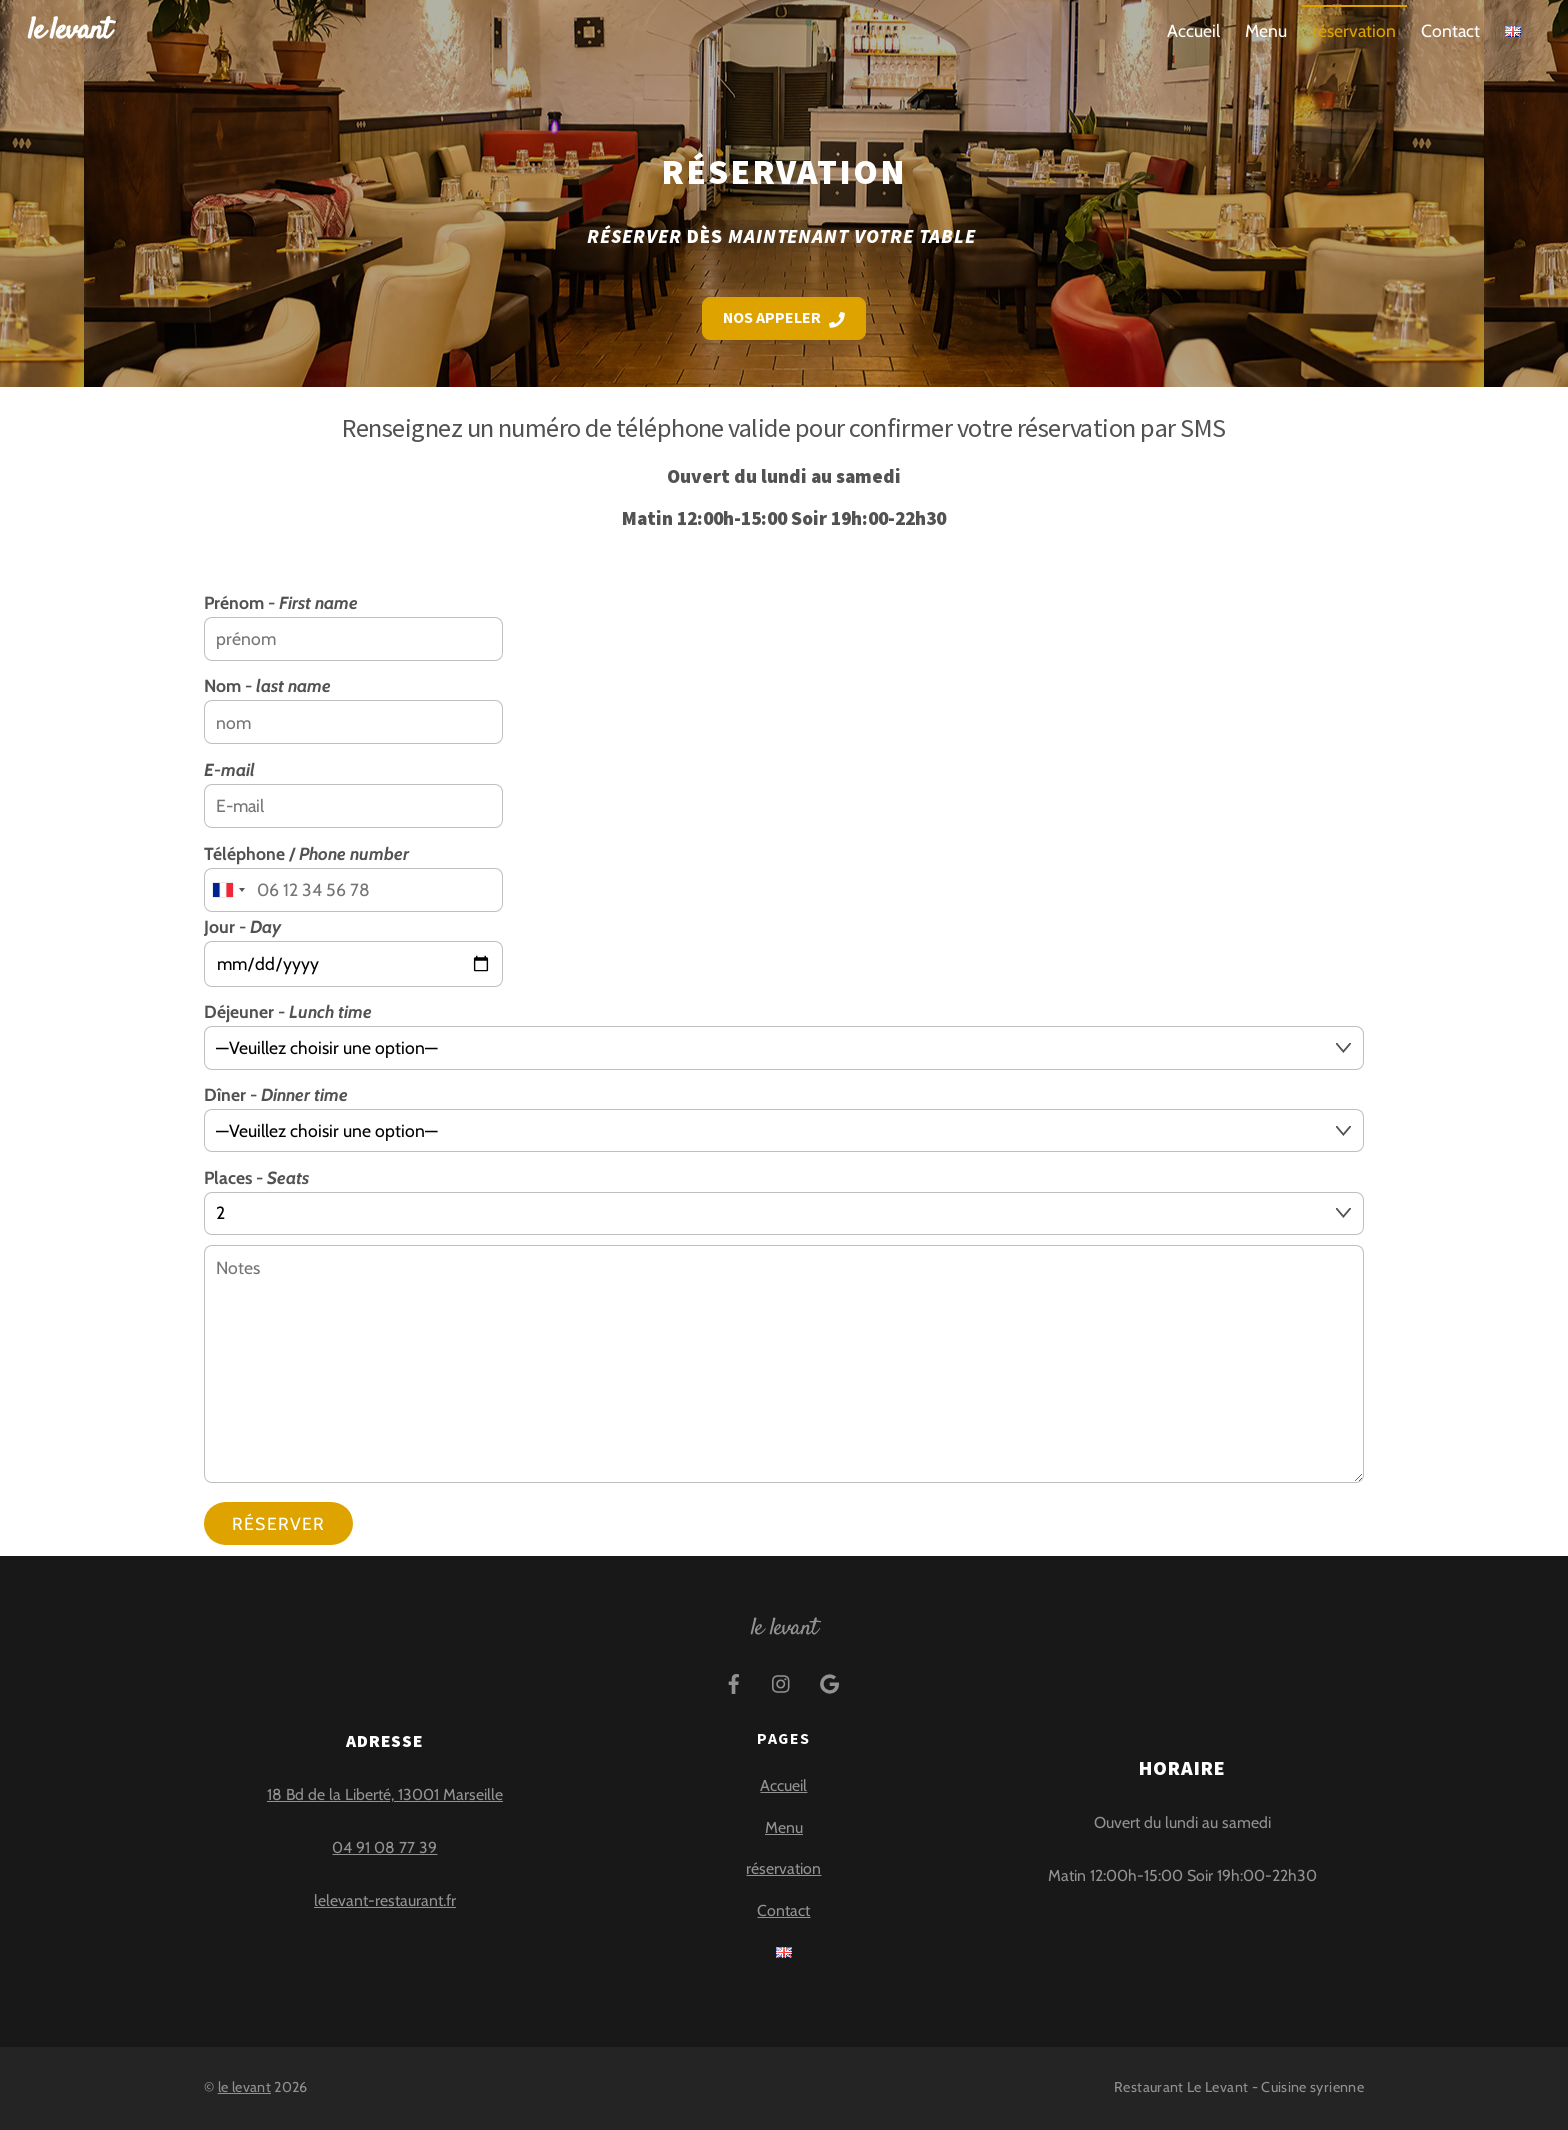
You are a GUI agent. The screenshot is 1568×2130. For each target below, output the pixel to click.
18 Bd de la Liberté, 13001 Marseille (385, 1794)
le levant (244, 2087)
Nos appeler (784, 317)
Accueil (1193, 30)
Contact (1450, 30)
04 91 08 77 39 (384, 1847)
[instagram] (782, 1681)
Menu (1266, 30)
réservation (1354, 30)
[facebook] (734, 1681)
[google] (830, 1681)
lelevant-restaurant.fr (385, 1900)
